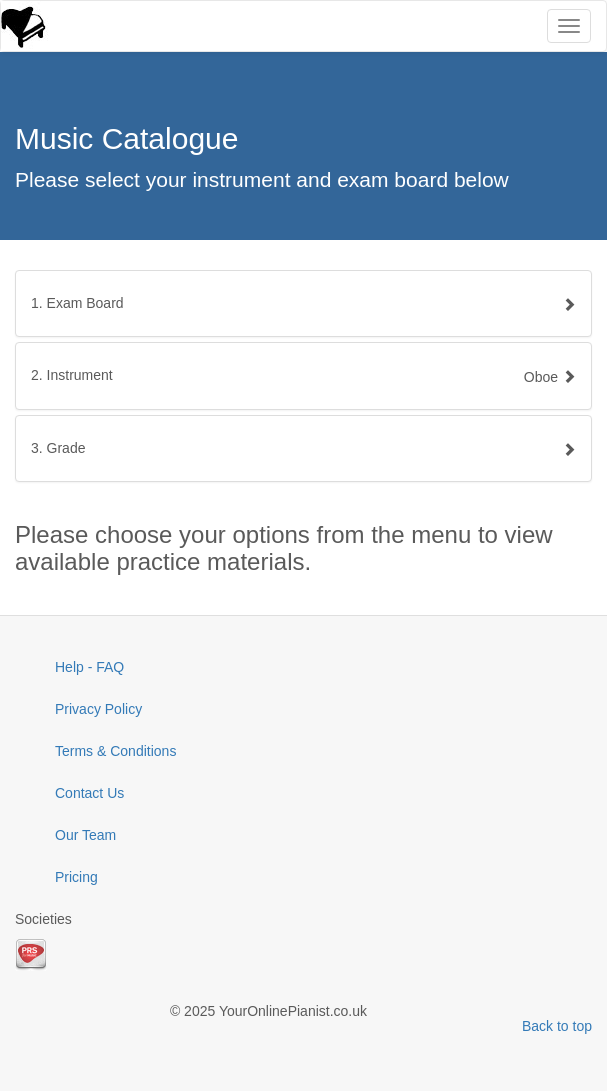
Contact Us (89, 793)
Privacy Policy (98, 709)
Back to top (557, 1026)
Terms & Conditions (115, 751)
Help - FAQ (89, 667)
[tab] (303, 303)
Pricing (76, 877)
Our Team (85, 835)
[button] (303, 375)
